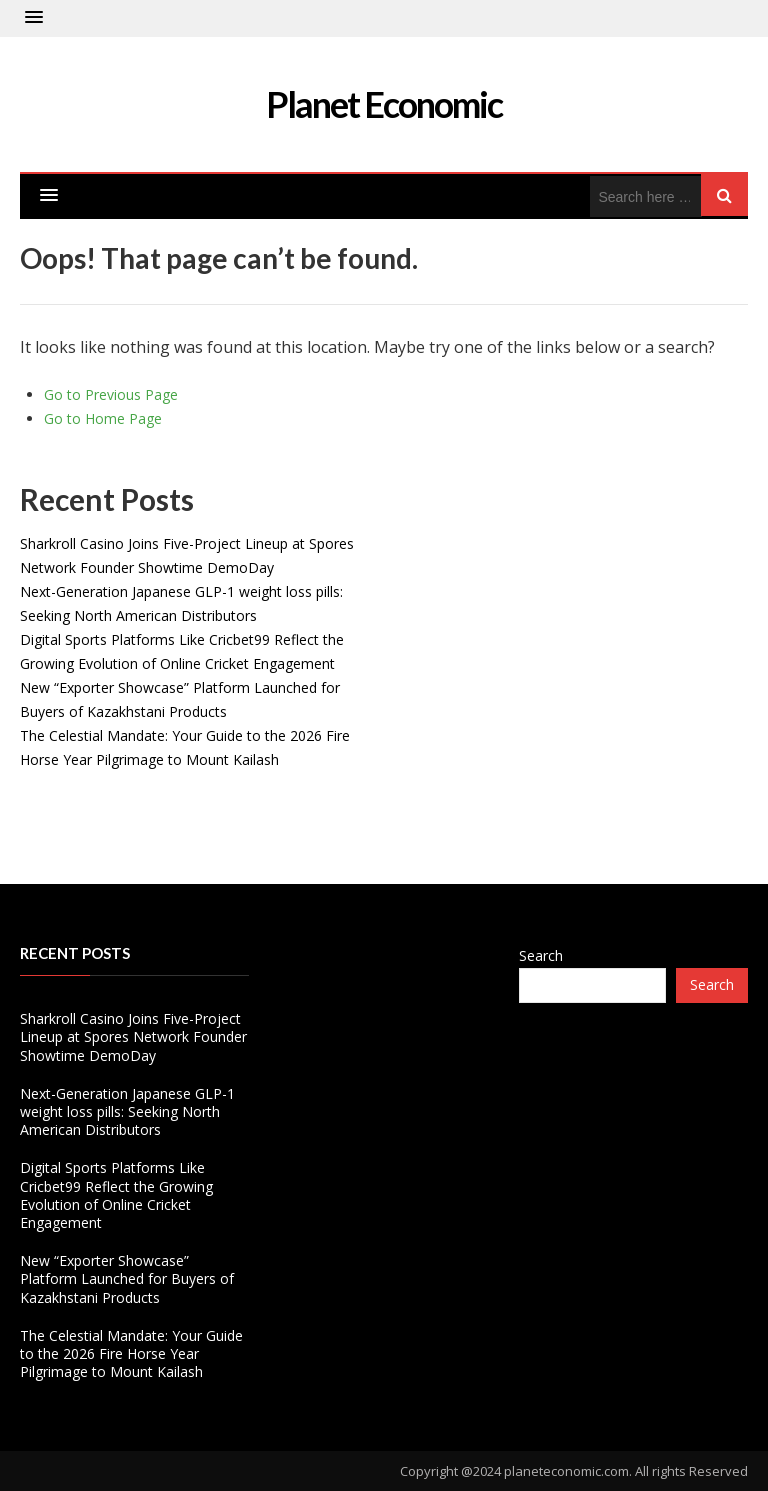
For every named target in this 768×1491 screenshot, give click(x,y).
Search (541, 955)
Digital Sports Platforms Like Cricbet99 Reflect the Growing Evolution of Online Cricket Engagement (116, 1195)
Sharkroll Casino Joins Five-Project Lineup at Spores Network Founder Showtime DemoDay (133, 1036)
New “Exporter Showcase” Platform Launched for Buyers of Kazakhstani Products (127, 1278)
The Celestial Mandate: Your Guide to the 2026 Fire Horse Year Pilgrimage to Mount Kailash (131, 1353)
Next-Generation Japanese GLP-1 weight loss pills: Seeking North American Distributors (127, 1111)
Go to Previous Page (111, 394)
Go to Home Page (103, 418)
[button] (34, 18)
